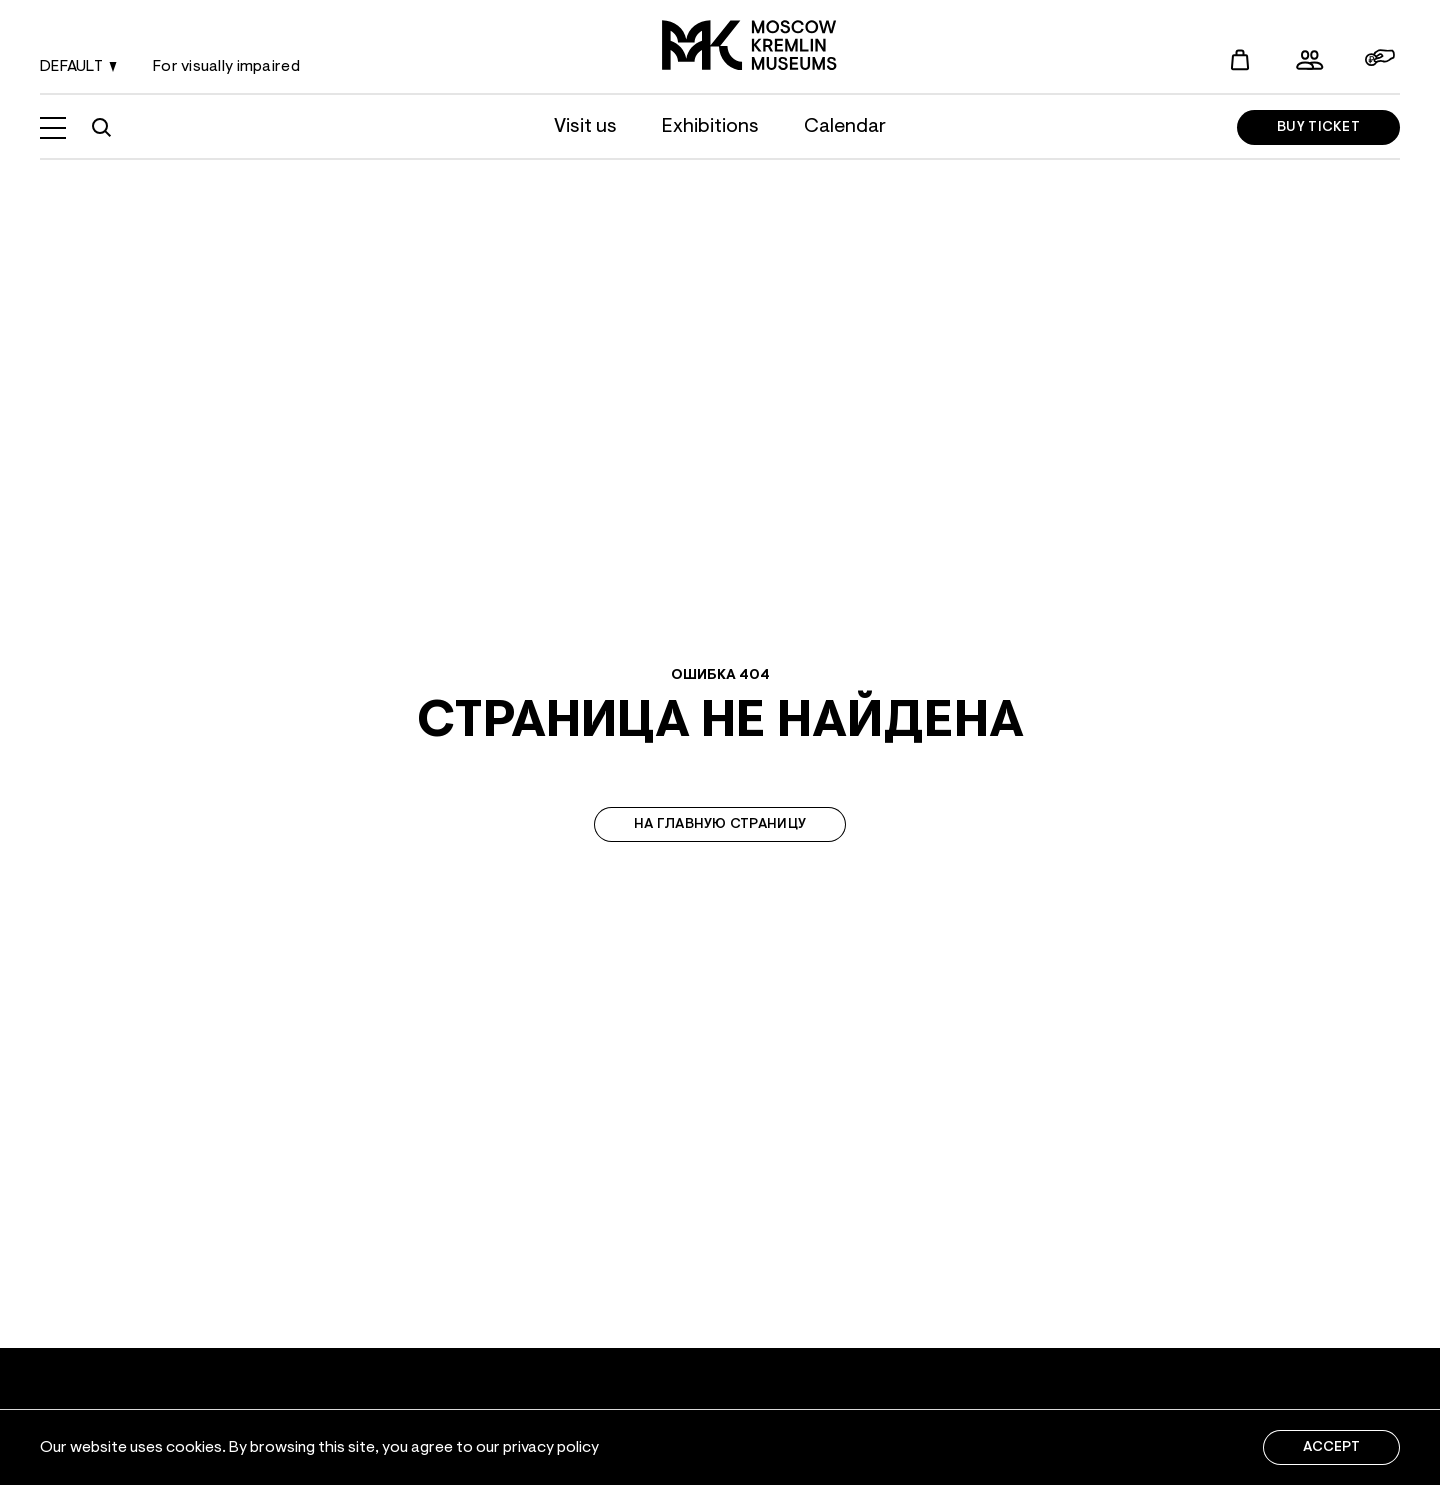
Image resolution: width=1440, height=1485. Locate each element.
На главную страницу (720, 825)
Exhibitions (710, 127)
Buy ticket (1318, 128)
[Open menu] (53, 128)
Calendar (845, 127)
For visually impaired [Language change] (226, 67)
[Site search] (101, 128)
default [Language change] (81, 68)
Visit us (585, 127)
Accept (1331, 1448)
